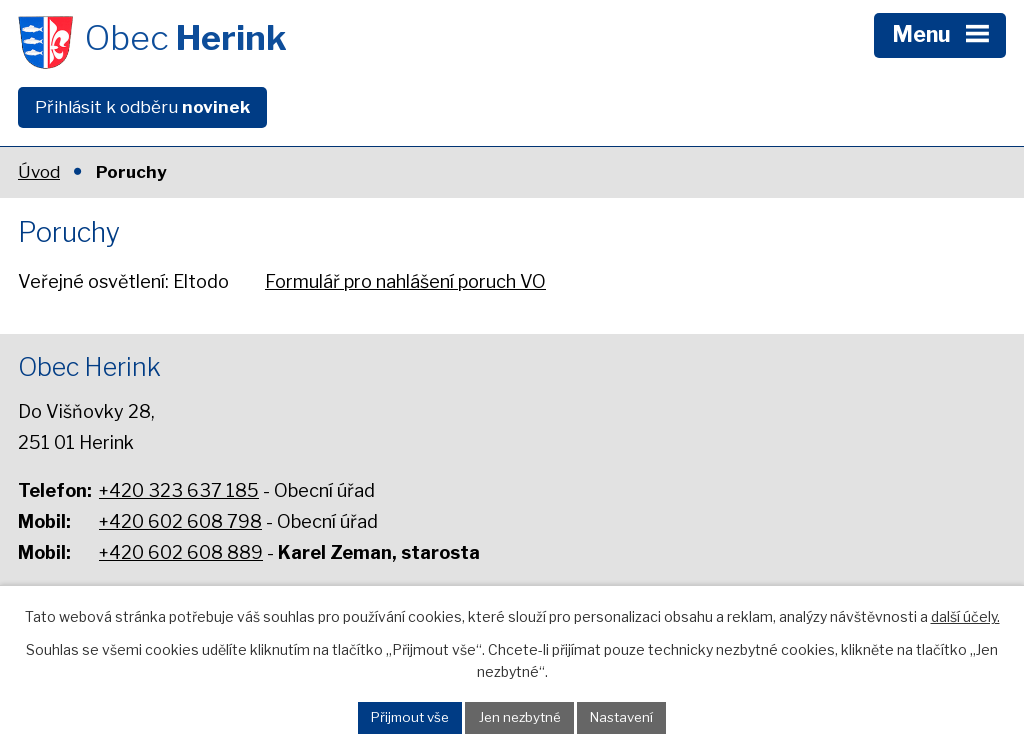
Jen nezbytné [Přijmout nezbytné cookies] (520, 717)
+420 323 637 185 (179, 490)
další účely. (965, 616)
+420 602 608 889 (181, 552)
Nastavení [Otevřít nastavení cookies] (621, 717)
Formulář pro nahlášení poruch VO (405, 281)
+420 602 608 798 (180, 521)
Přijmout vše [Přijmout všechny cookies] (410, 717)
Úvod (39, 172)
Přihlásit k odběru (142, 107)
